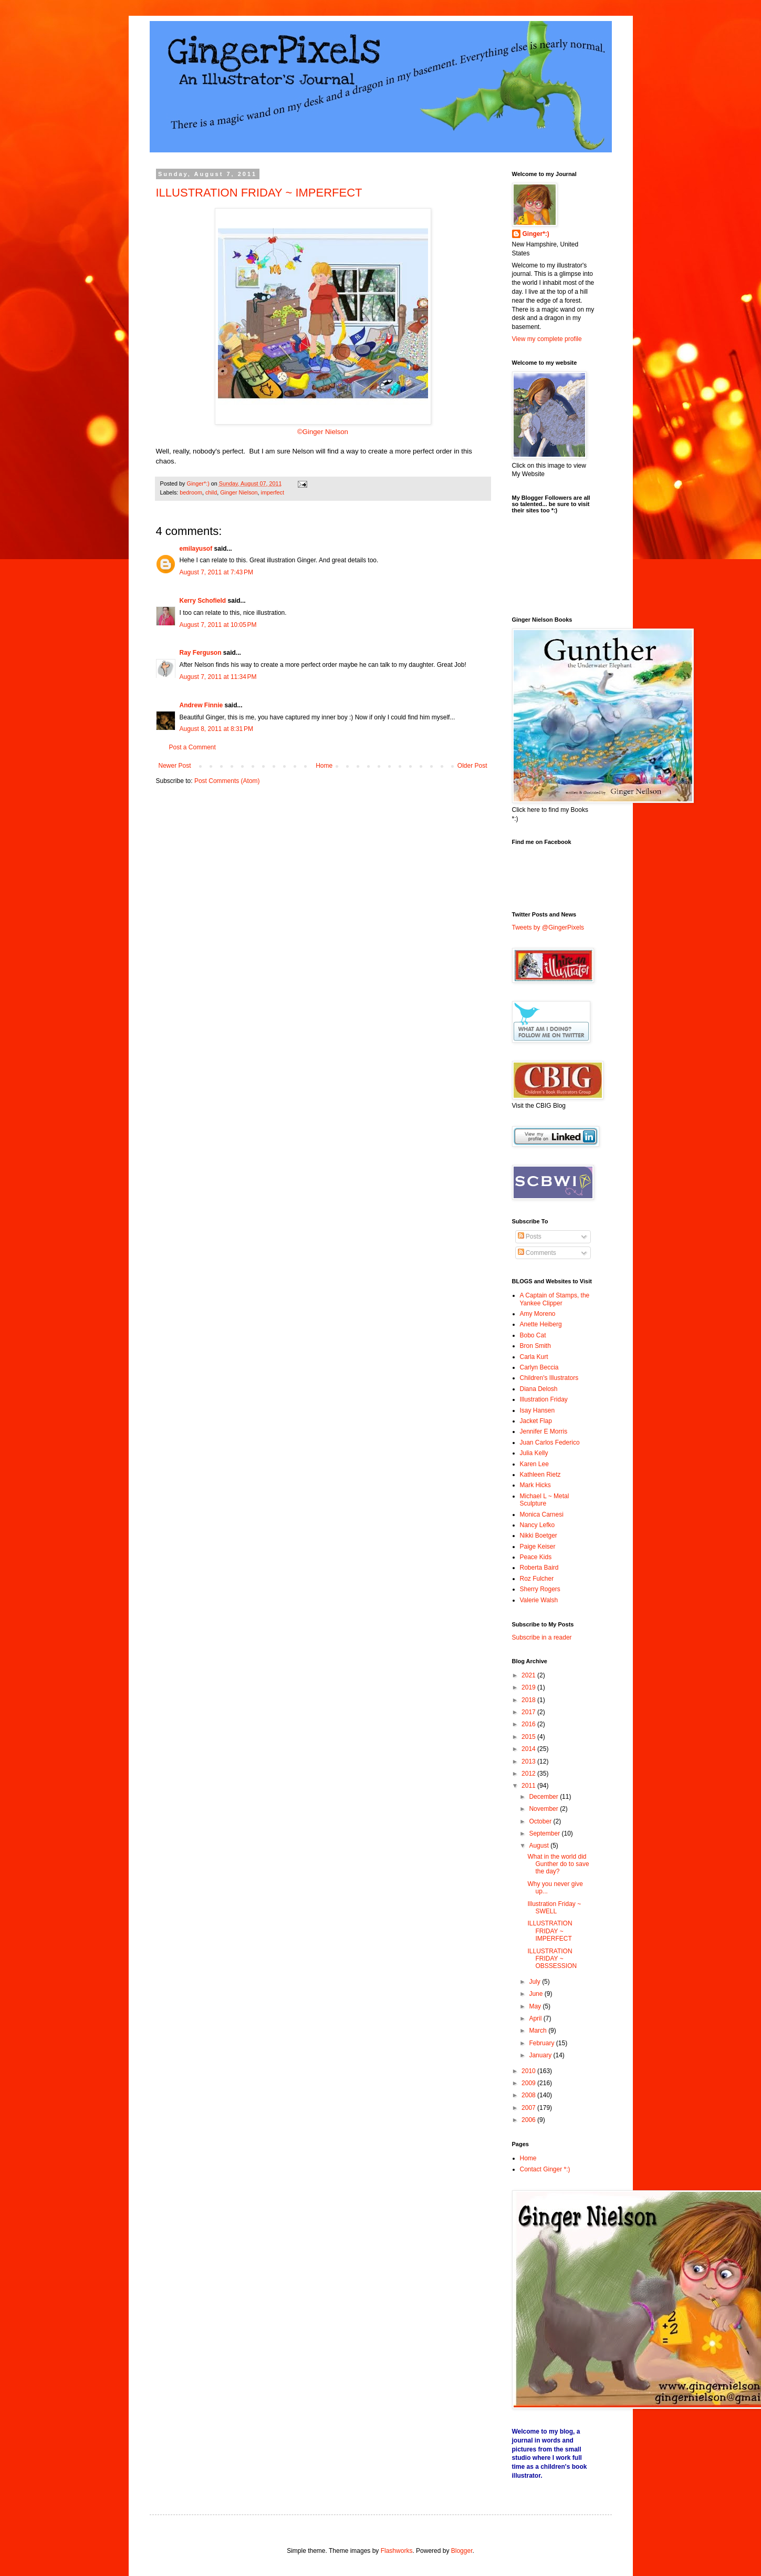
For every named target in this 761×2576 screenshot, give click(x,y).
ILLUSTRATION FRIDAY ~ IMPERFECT (259, 192)
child (211, 492)
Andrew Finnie (201, 705)
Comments (537, 1252)
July (535, 1981)
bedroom (191, 492)
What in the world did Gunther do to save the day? (558, 1864)
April (536, 2018)
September (545, 1833)
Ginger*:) (536, 234)
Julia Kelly (534, 1453)
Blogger (462, 2550)
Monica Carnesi (542, 1514)
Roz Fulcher (537, 1578)
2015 (529, 1736)
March (538, 2030)
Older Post (472, 765)
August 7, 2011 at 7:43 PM (216, 572)
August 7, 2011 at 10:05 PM (218, 624)
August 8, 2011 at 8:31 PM (216, 729)
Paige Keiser (538, 1546)
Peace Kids (536, 1557)
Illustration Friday (544, 1399)
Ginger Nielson (238, 492)
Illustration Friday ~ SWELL (554, 1907)
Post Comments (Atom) (227, 781)
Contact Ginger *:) (545, 2169)
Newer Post (175, 765)
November (544, 1808)
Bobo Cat (533, 1335)
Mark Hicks (535, 1485)
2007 (529, 2107)
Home (324, 765)
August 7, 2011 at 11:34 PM (218, 677)
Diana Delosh (539, 1389)
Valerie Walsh (539, 1600)
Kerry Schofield (203, 600)
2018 (529, 1700)
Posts (529, 1236)
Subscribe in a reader (542, 1637)
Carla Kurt (534, 1357)
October (541, 1821)
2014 (529, 1749)
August (539, 1845)
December (544, 1796)
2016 (529, 1724)
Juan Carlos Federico (550, 1442)
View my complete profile (547, 339)
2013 (529, 1761)
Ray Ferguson (201, 652)
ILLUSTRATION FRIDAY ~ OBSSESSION (552, 1959)
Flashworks (397, 2550)
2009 (529, 2083)
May (536, 2006)
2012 (529, 1773)
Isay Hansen (537, 1410)
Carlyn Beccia (539, 1367)
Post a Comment (192, 747)
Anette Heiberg (541, 1324)
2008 (529, 2095)
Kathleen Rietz (540, 1474)
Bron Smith (535, 1345)
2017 (529, 1712)
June (536, 1993)
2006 (529, 2120)
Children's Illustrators (549, 1378)
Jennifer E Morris (544, 1431)
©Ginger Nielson (322, 432)
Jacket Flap (536, 1421)
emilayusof (196, 548)
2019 (529, 1687)
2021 (529, 1675)
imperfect (272, 492)
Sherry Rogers (540, 1589)
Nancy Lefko (537, 1525)
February (542, 2043)
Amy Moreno (538, 1313)
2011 (529, 1785)
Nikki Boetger (538, 1535)
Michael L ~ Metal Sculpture (544, 1499)
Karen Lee (534, 1464)
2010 (529, 2071)
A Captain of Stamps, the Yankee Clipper (555, 1299)
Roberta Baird (539, 1567)
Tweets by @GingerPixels (548, 927)
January (541, 2055)
